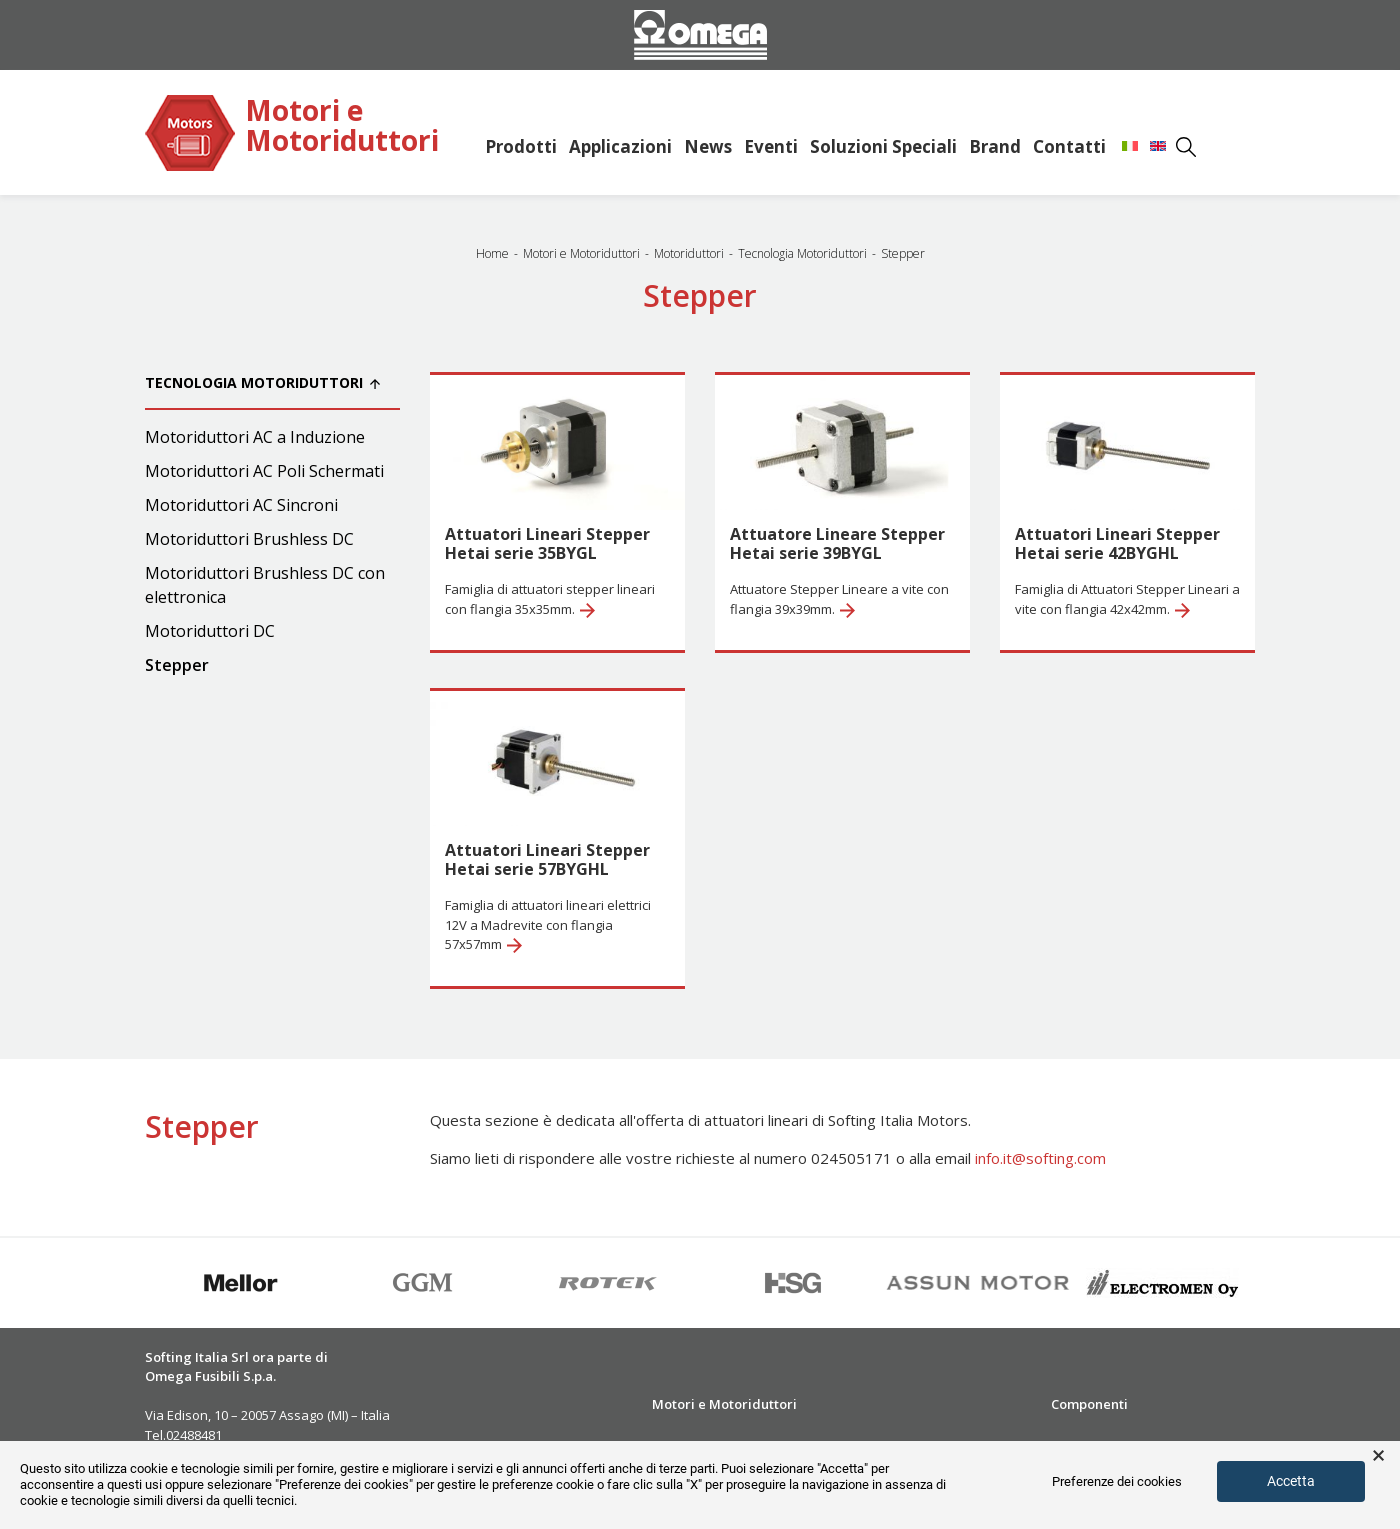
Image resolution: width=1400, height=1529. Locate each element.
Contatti (1069, 146)
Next (1270, 1283)
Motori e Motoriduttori (342, 127)
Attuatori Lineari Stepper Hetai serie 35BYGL (547, 543)
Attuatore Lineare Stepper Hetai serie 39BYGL (837, 543)
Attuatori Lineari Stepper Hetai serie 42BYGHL (1117, 543)
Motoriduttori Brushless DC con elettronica (265, 585)
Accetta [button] (1291, 1481)
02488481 (194, 1435)
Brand (995, 146)
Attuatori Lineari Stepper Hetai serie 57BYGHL (547, 859)
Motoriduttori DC (210, 631)
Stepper (177, 665)
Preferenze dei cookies (1117, 1481)
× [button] (1378, 1456)
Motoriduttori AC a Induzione (255, 437)
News (708, 146)
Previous (130, 1283)
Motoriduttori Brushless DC (249, 539)
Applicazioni (620, 146)
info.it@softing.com (1040, 1158)
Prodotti (521, 146)
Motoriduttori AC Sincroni (241, 505)
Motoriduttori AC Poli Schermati (264, 471)
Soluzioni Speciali (883, 146)
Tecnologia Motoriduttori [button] (262, 382)
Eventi (771, 146)
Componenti (1089, 1404)
